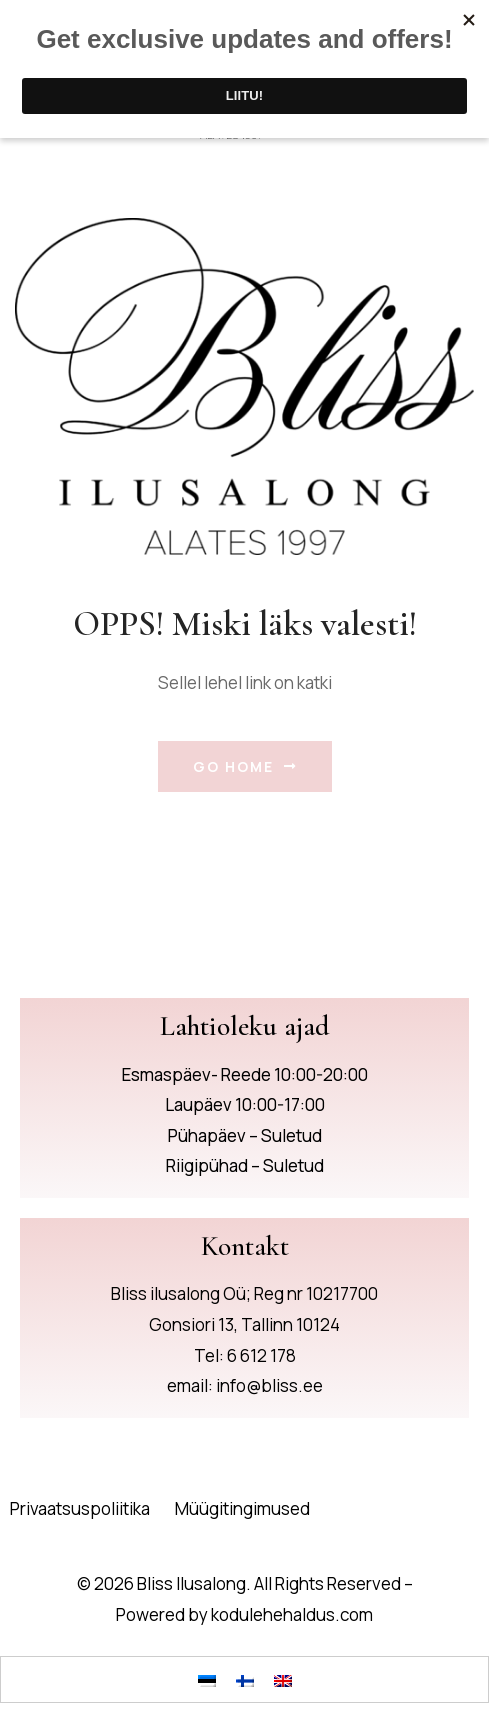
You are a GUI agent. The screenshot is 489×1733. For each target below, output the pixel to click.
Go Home (245, 766)
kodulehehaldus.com (292, 1614)
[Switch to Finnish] (245, 1679)
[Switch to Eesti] (207, 1679)
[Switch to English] (283, 1679)
